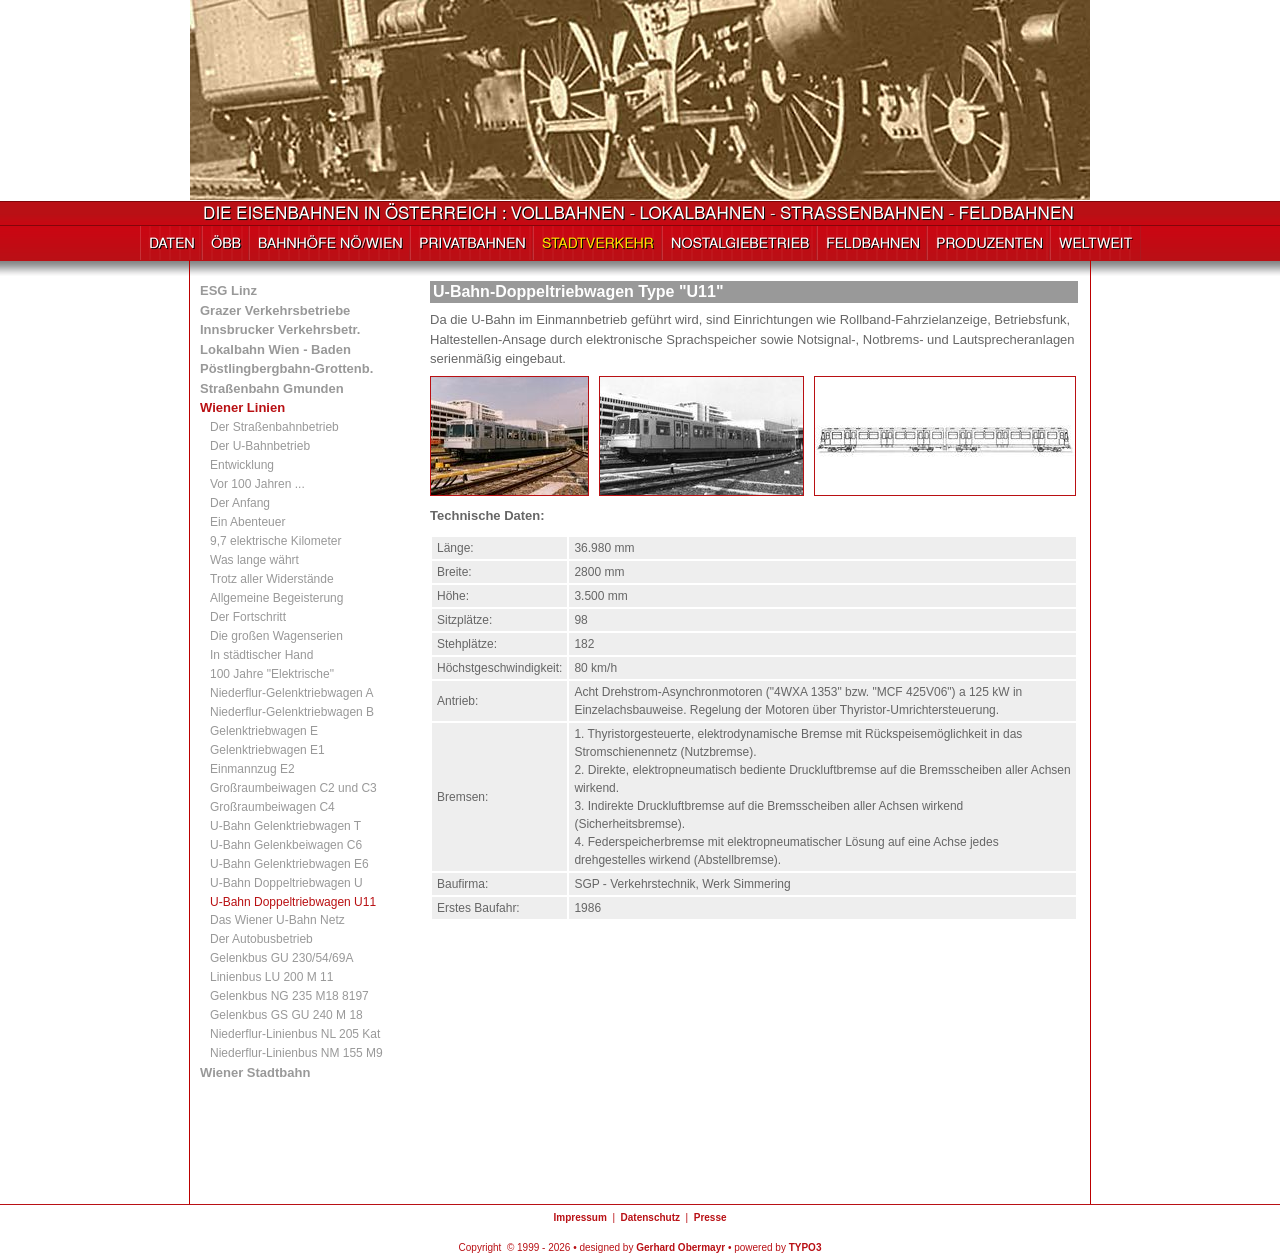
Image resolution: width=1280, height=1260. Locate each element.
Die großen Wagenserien (276, 636)
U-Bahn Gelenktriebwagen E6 (289, 864)
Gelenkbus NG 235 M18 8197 (289, 996)
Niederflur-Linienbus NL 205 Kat (295, 1034)
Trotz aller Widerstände (272, 579)
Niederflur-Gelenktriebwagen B (292, 712)
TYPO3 (805, 1247)
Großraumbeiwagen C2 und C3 (293, 788)
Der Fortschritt (248, 617)
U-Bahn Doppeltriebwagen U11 (293, 902)
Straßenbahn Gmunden (272, 388)
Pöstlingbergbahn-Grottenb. (286, 368)
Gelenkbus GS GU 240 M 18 (286, 1015)
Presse (710, 1217)
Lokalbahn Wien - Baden (275, 349)
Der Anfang (240, 503)
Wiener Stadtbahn (255, 1072)
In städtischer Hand (261, 655)
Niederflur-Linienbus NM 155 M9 (296, 1053)
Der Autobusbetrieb (261, 939)
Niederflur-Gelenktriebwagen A (291, 693)
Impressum (579, 1217)
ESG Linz (228, 290)
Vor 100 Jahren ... (257, 484)
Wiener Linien (242, 407)
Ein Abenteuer (247, 522)
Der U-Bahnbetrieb (260, 446)
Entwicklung (242, 465)
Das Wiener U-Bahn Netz (277, 920)
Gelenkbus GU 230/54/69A (281, 958)
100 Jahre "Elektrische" (272, 674)
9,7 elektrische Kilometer (275, 541)
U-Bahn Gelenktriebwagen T (285, 826)
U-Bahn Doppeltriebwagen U (286, 883)
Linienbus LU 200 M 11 (271, 977)
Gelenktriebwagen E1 (267, 750)
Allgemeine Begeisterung (276, 598)
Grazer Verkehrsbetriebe (275, 310)
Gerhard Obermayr (680, 1247)
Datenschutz (650, 1217)
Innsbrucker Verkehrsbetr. (280, 329)
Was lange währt (254, 560)
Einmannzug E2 (252, 769)
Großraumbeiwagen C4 (272, 807)
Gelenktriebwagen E (264, 731)
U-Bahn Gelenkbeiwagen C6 (286, 845)
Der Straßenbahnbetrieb (274, 427)
